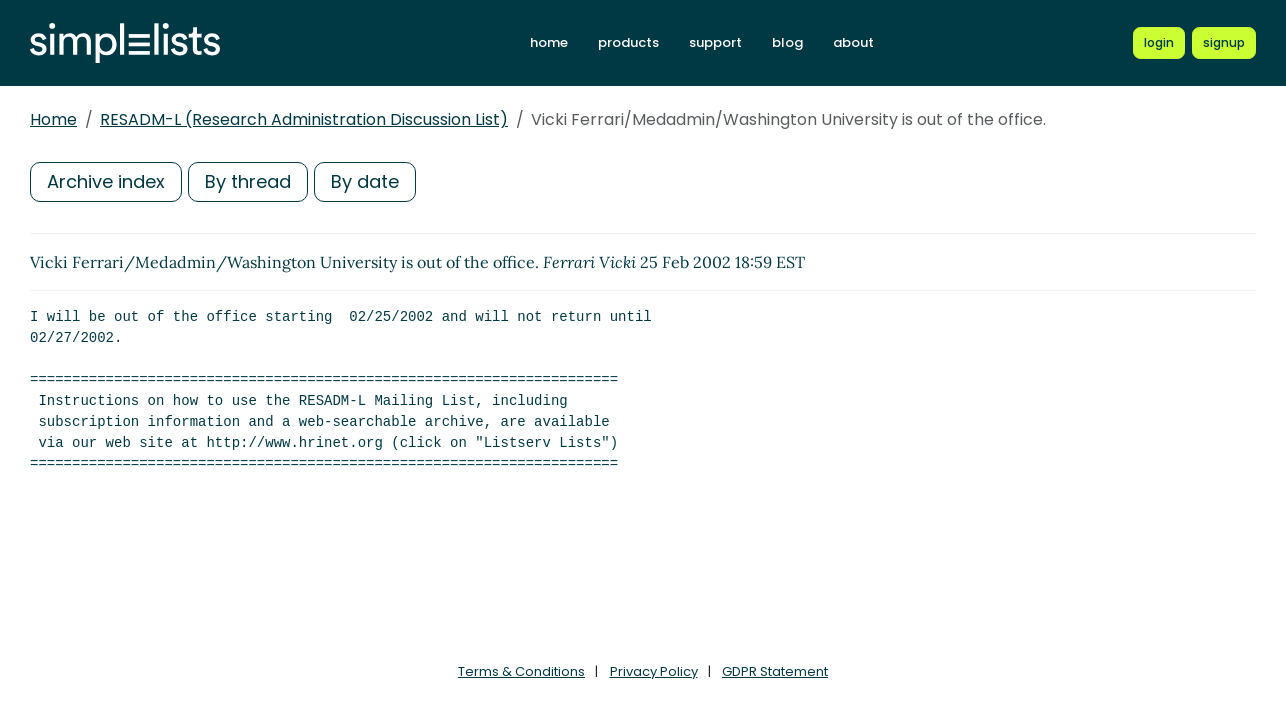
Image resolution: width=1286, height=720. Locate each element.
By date (365, 181)
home (549, 42)
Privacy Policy (654, 671)
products (628, 42)
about (853, 42)
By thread (248, 181)
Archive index (106, 181)
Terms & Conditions (521, 671)
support (715, 42)
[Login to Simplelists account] (1159, 43)
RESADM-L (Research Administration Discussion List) (304, 119)
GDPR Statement (775, 671)
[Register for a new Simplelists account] (1224, 43)
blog (787, 42)
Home (53, 119)
